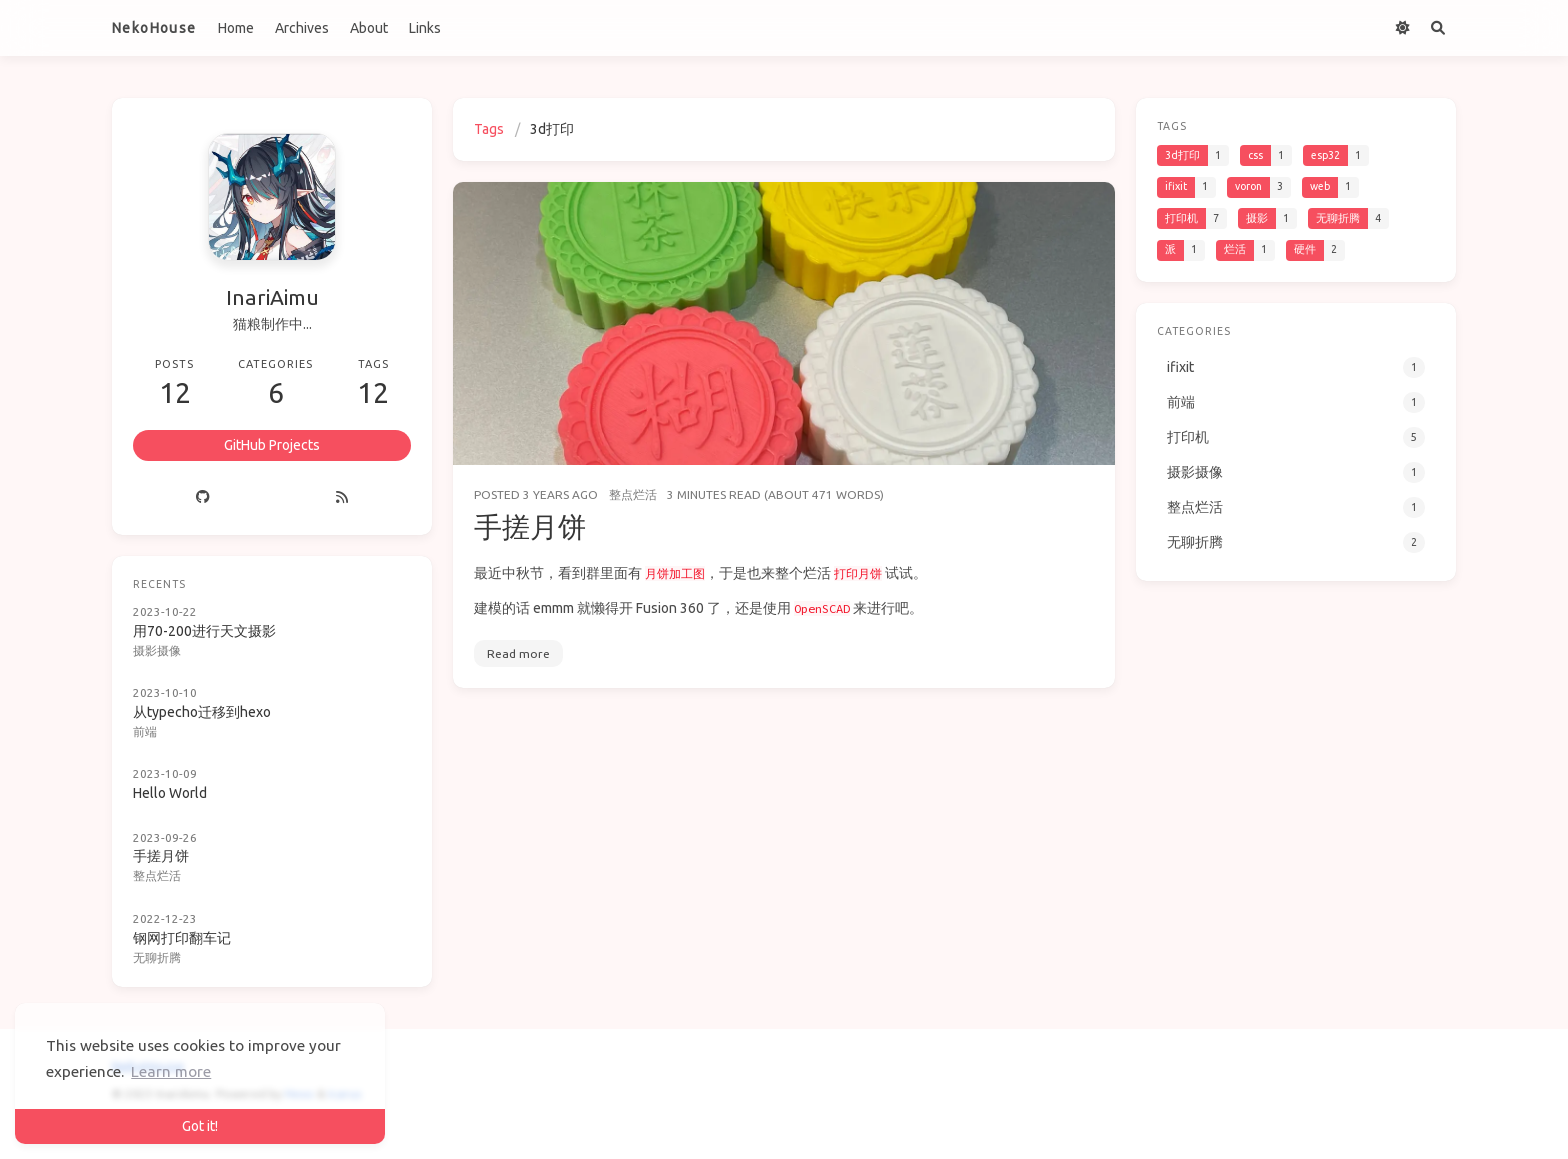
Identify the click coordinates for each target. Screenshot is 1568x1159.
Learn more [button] (171, 1071)
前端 (145, 731)
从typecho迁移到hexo (202, 712)
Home (236, 28)
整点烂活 (633, 494)
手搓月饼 (530, 526)
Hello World (170, 793)
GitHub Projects (272, 445)
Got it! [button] (200, 1126)
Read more (518, 653)
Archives (302, 28)
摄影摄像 (157, 650)
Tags (489, 129)
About (369, 28)
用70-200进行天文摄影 (204, 631)
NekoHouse (154, 28)
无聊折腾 (157, 957)
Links (425, 28)
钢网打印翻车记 (182, 938)
